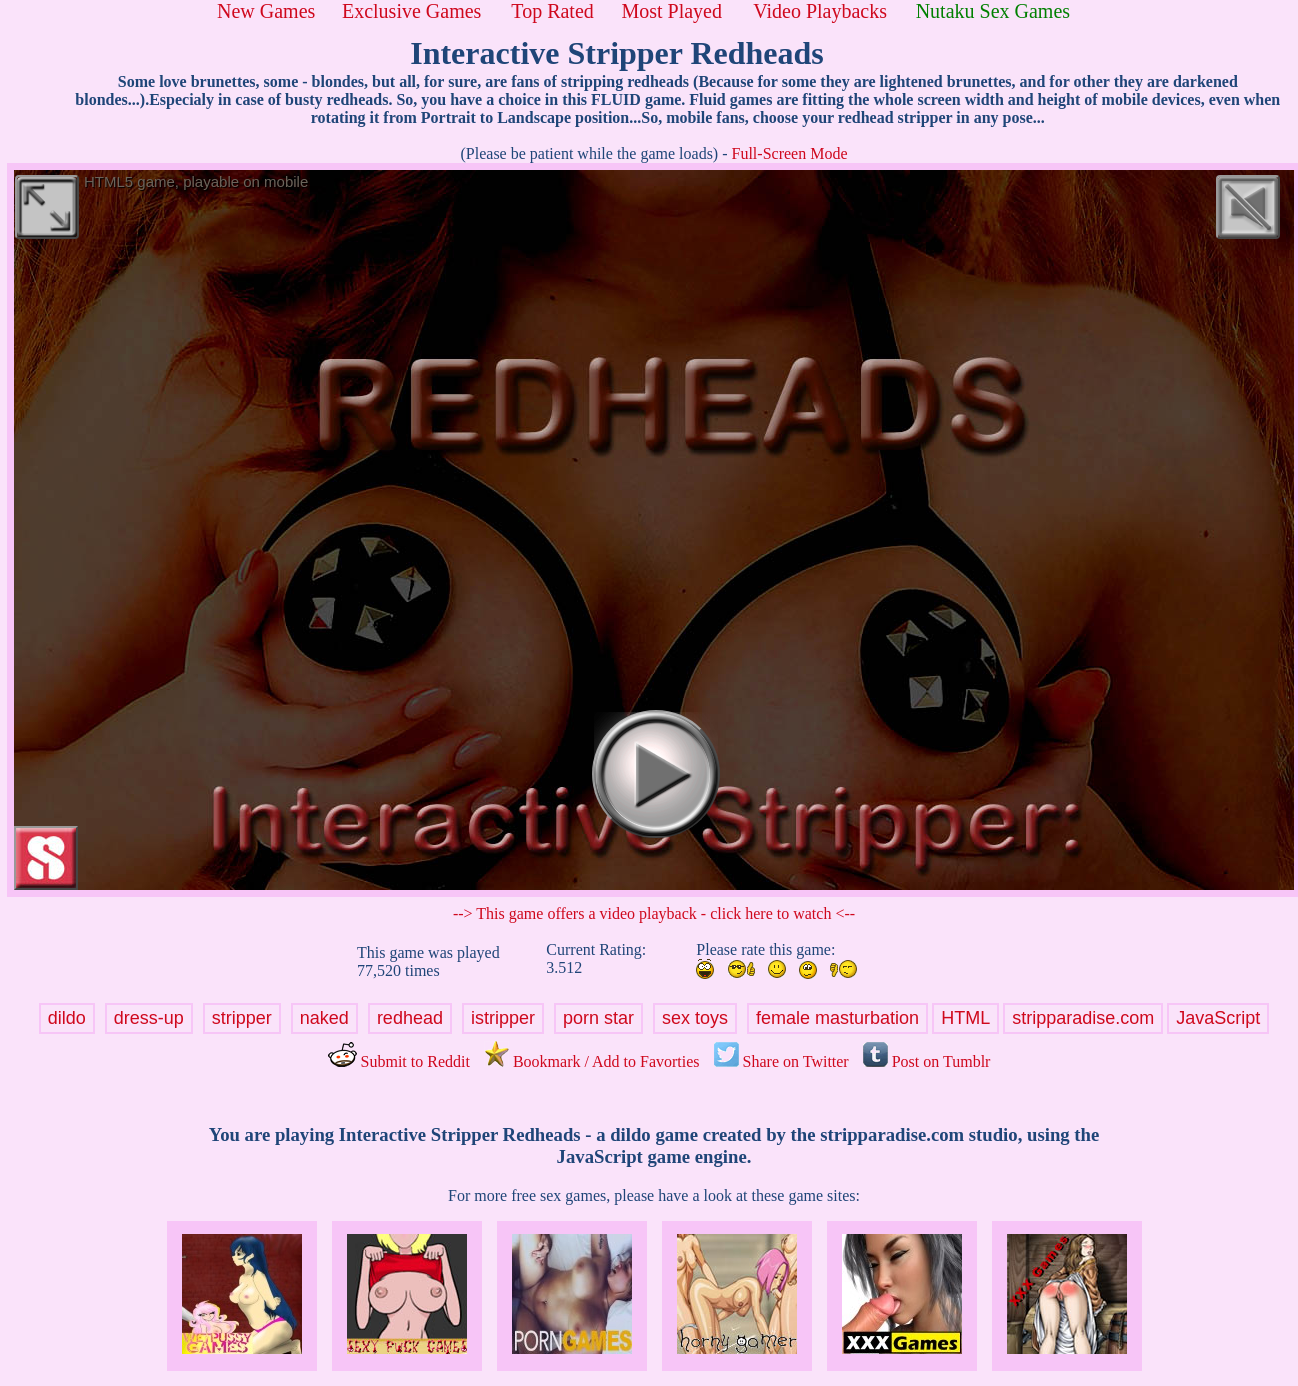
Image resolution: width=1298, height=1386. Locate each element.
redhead (410, 1018)
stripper (242, 1018)
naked (324, 1018)
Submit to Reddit (399, 1061)
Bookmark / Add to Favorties (592, 1061)
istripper (503, 1018)
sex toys (695, 1018)
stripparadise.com (1083, 1018)
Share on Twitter (781, 1061)
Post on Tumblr (927, 1061)
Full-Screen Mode (790, 153)
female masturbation (837, 1018)
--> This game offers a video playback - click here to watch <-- (654, 913)
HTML (965, 1018)
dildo (67, 1018)
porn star (598, 1018)
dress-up (149, 1018)
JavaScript (1218, 1018)
